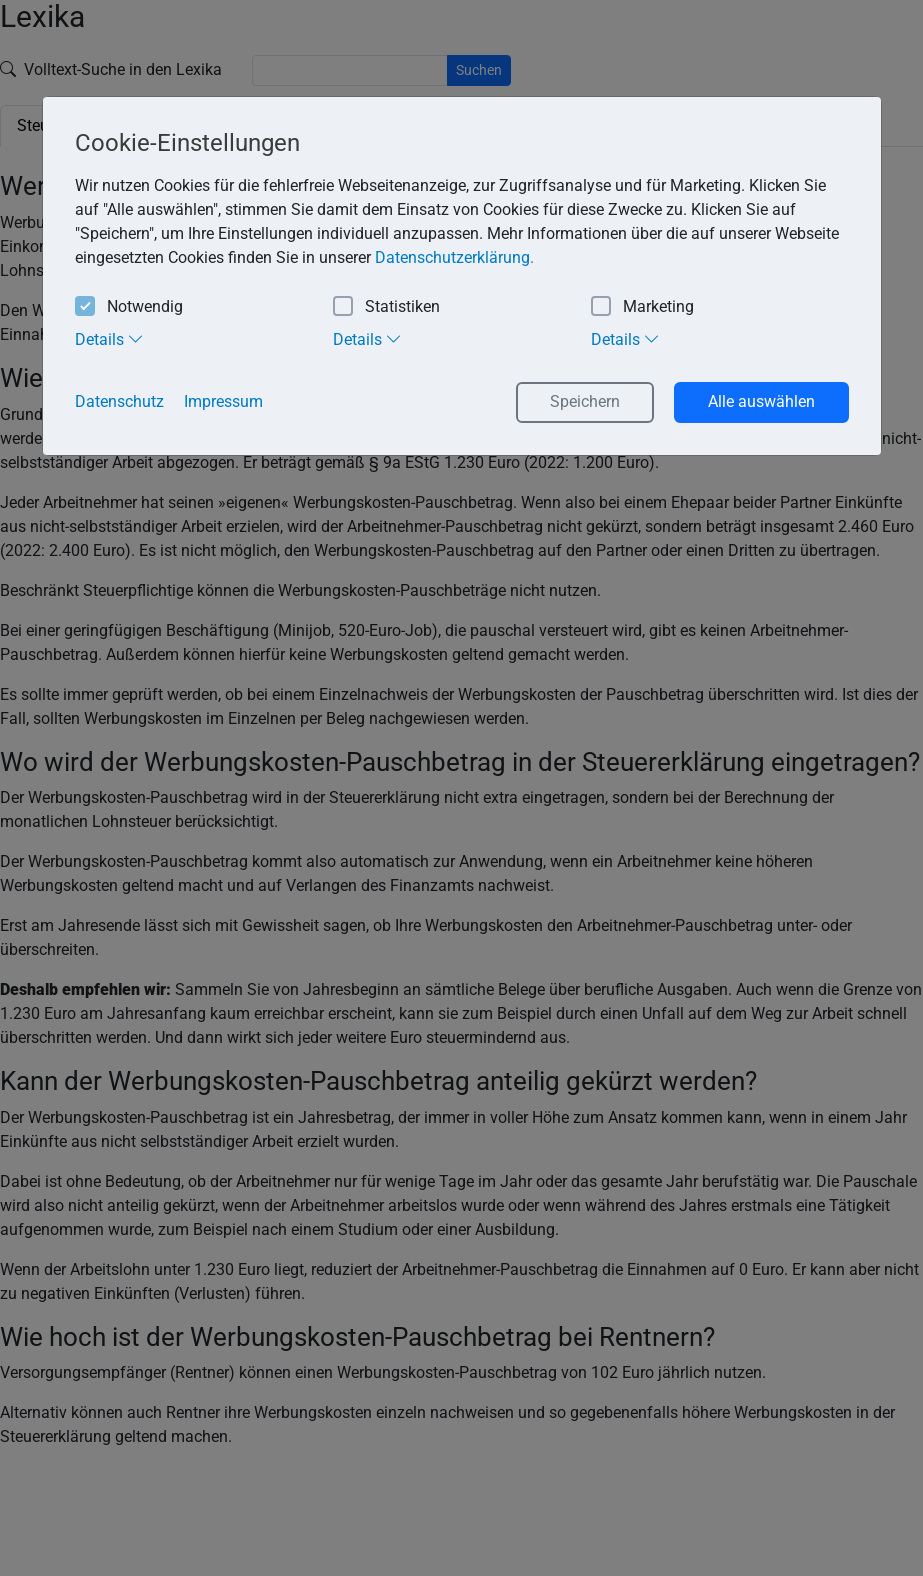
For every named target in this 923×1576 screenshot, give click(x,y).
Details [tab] (109, 339)
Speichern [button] (585, 401)
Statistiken (386, 307)
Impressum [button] (223, 401)
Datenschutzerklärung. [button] (454, 257)
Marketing (642, 307)
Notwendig (129, 307)
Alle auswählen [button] (761, 401)
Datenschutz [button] (119, 401)
